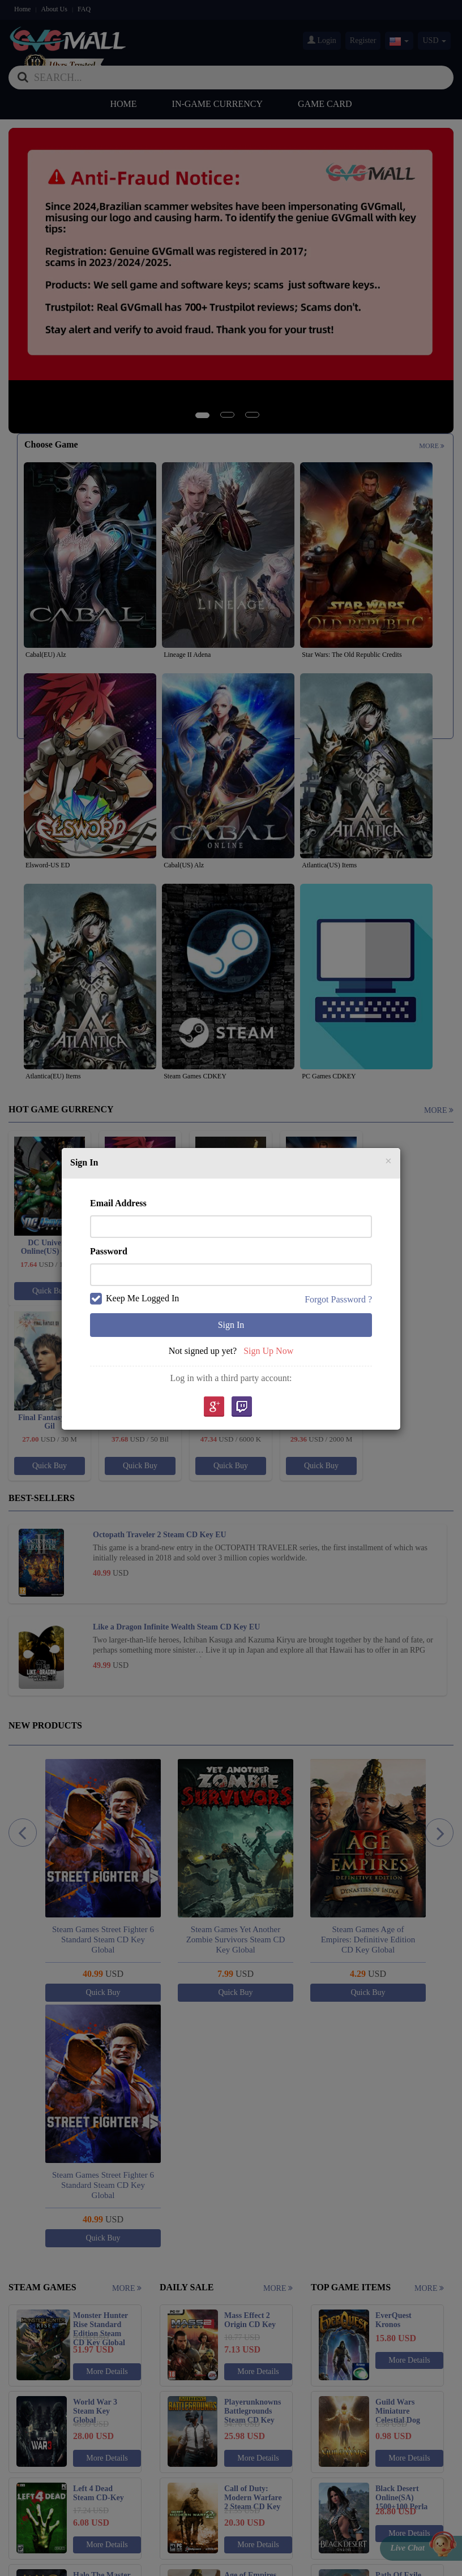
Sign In (231, 1325)
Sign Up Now (268, 1351)
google (213, 1407)
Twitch (242, 1407)
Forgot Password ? (338, 1299)
